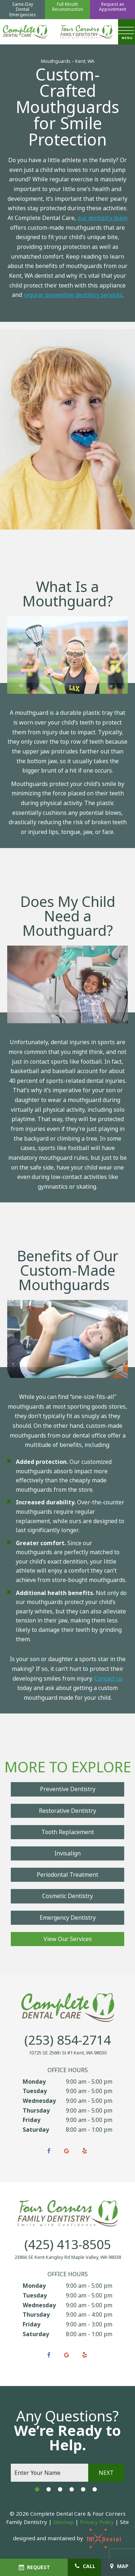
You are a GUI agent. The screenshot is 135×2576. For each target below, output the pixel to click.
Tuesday (35, 2091)
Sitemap (63, 2522)
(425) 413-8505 (67, 2245)
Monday (34, 2082)
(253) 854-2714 (67, 2040)
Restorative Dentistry (67, 1811)
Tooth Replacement (67, 1832)
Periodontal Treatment (67, 1875)
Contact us (108, 1678)
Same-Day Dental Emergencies (22, 9)
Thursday (36, 2110)
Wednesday (39, 2101)
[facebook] (48, 2151)
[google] (66, 2151)
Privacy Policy (97, 2522)
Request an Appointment (112, 7)
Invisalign (67, 1853)
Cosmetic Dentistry (67, 1896)
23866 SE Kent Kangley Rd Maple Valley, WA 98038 (67, 2257)
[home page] (25, 32)
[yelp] (84, 2151)
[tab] (37, 2489)
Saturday (36, 2130)
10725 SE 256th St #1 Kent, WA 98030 (68, 2053)
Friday (31, 2120)
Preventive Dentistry (67, 1789)
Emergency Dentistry (68, 1918)
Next (106, 2473)
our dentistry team (102, 218)
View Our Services (68, 1939)
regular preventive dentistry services (72, 295)
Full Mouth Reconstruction (67, 7)
